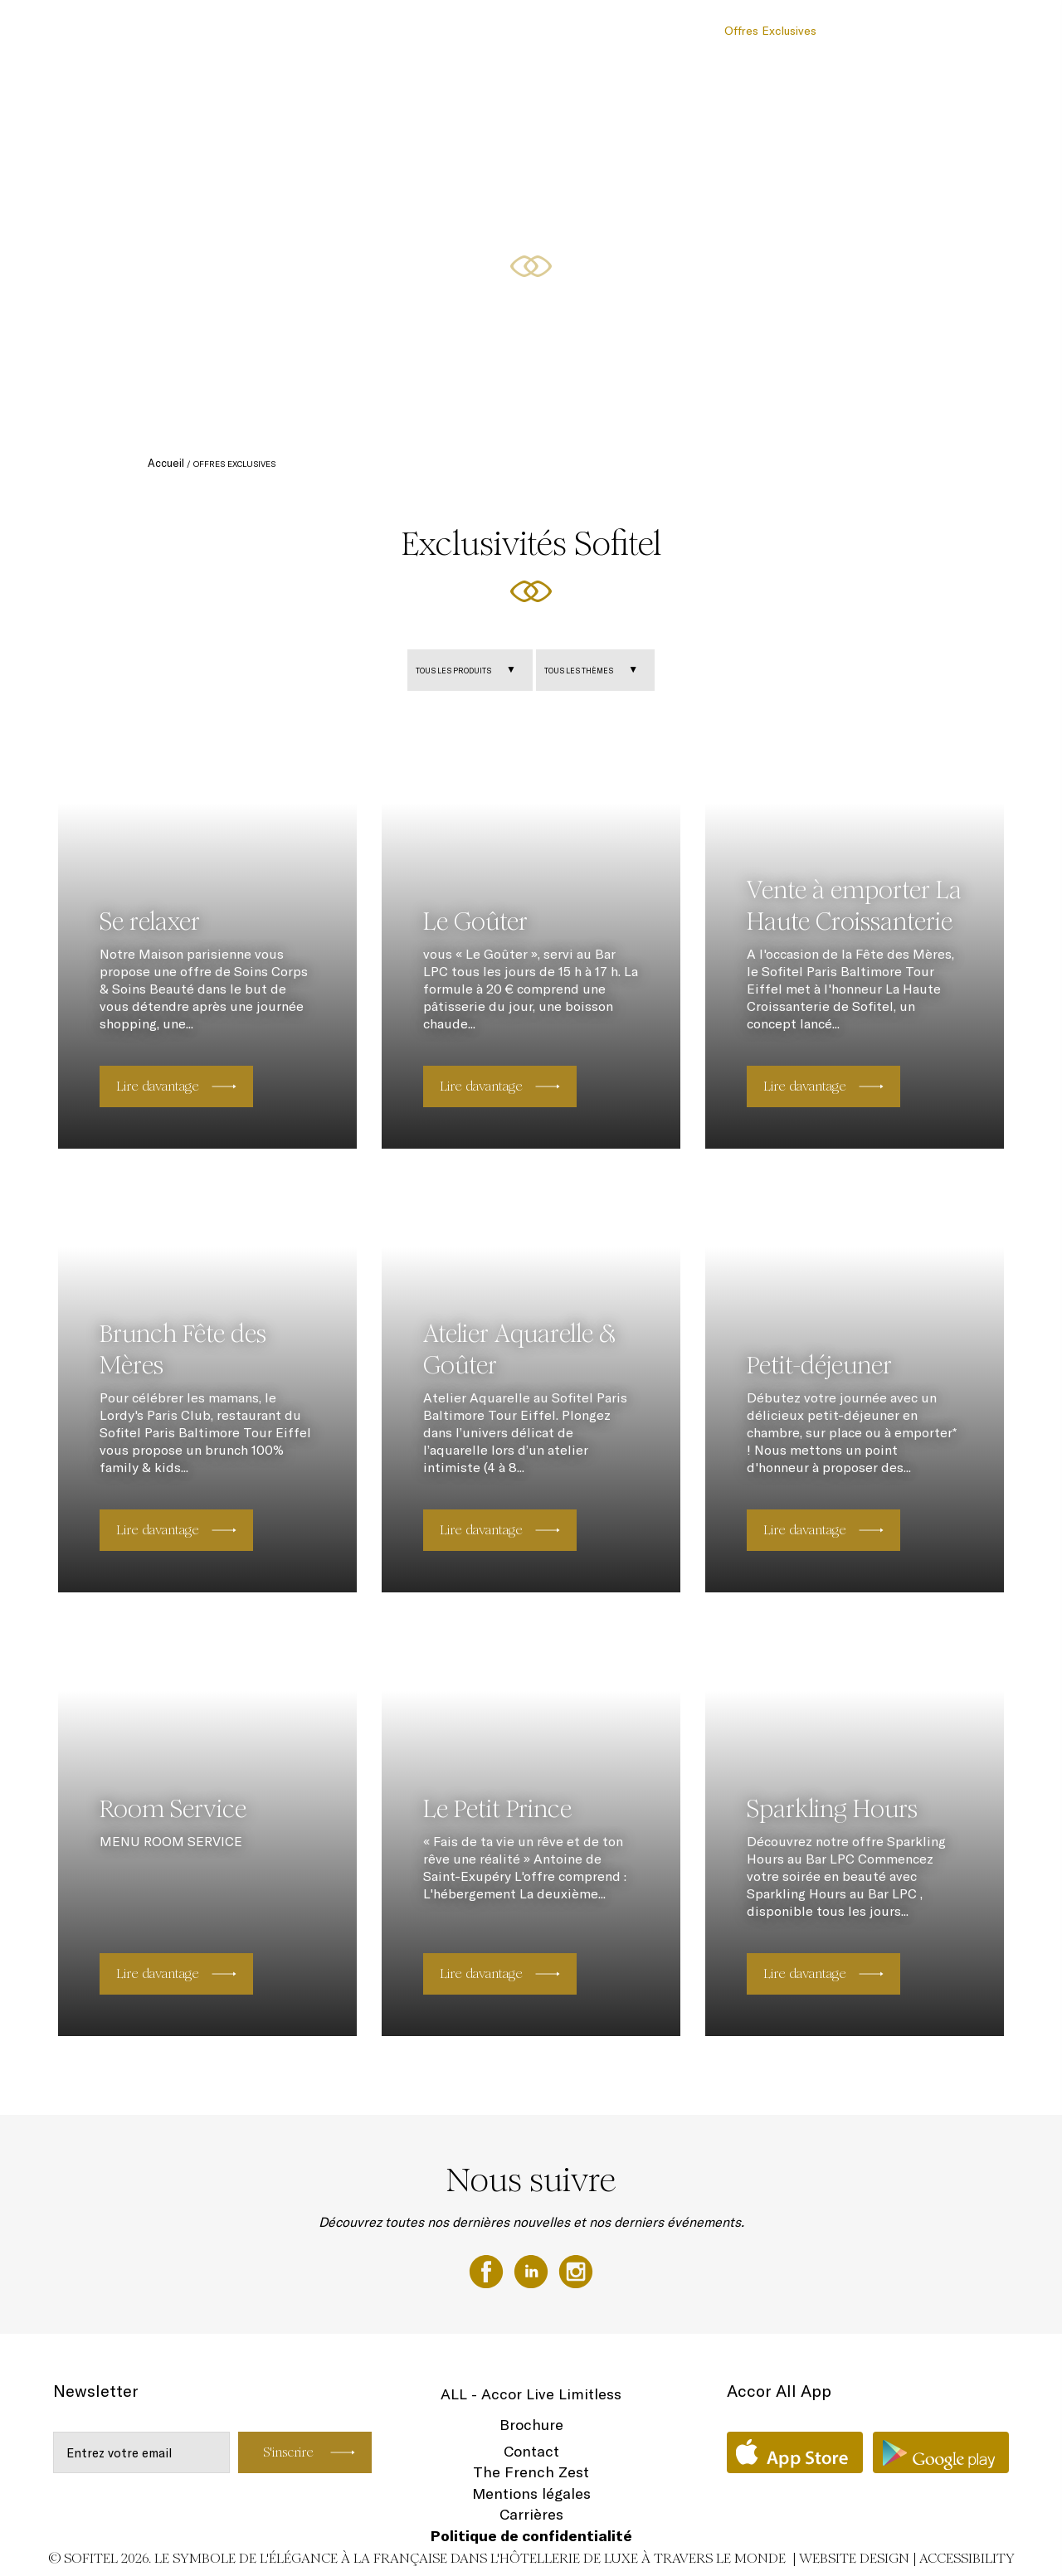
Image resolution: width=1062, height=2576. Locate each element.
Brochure (531, 2424)
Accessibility (967, 2558)
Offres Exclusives (770, 30)
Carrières (531, 2514)
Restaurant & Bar (520, 30)
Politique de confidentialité (531, 2535)
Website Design (854, 2558)
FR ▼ (998, 30)
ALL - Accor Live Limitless (531, 2393)
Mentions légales (531, 2493)
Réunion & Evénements (646, 30)
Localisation (934, 30)
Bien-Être (859, 30)
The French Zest (531, 2471)
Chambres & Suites (406, 30)
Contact (531, 2451)
